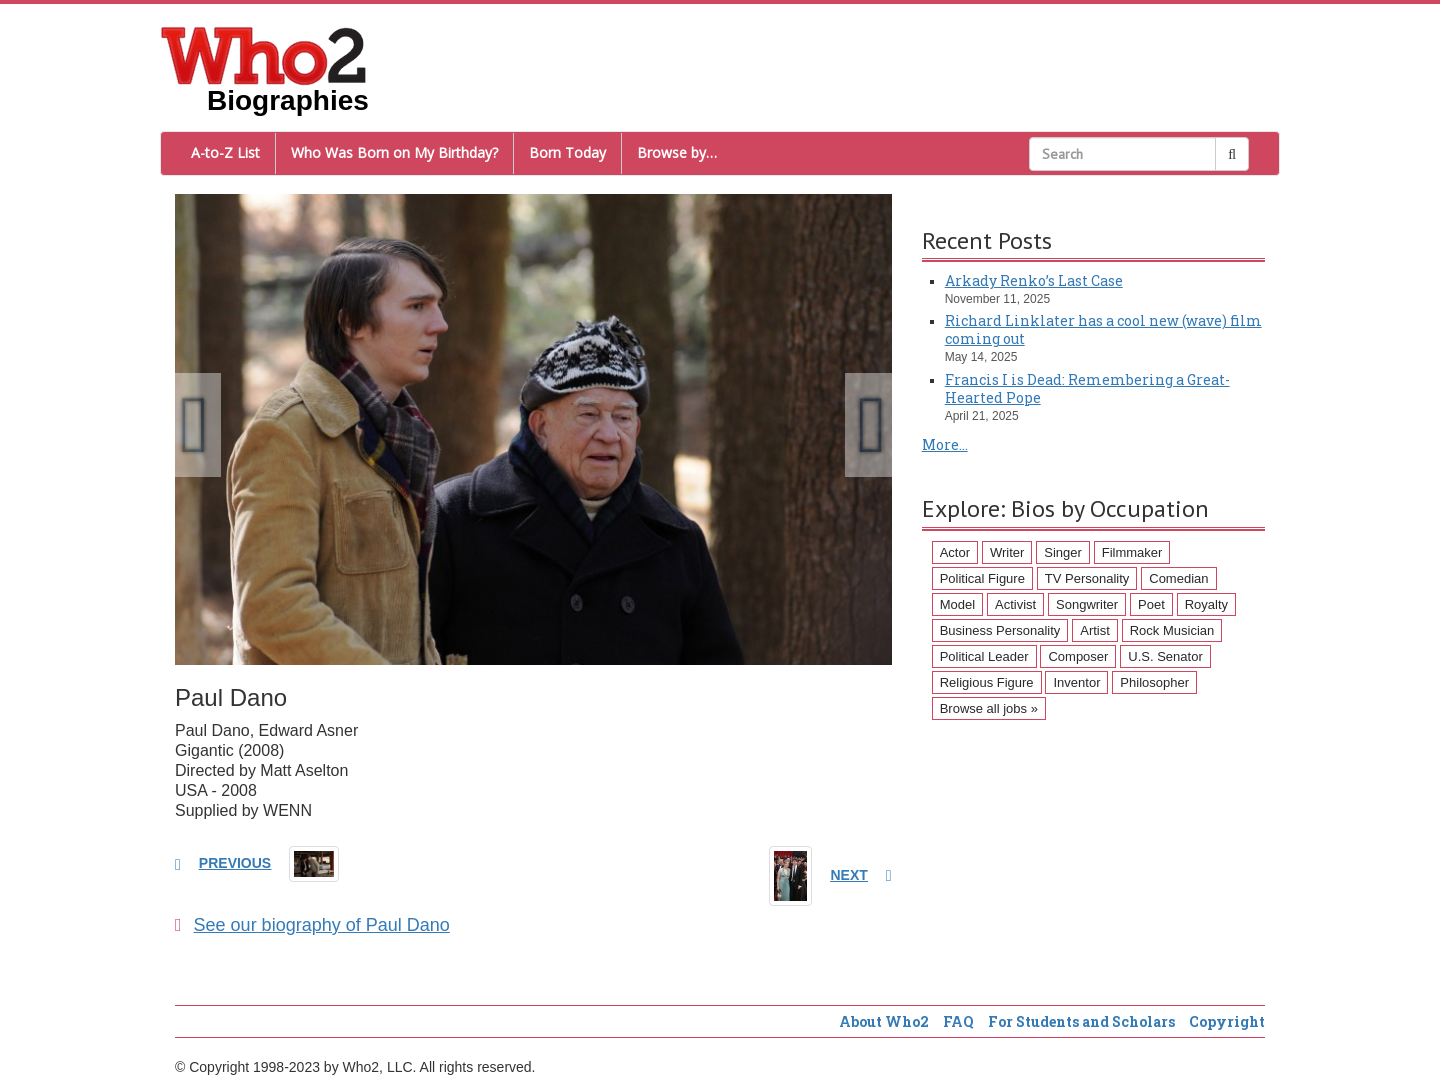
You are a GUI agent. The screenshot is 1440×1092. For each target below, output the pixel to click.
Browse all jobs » (989, 708)
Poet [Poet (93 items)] (1151, 604)
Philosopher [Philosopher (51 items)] (1154, 682)
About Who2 (884, 1021)
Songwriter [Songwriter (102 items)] (1087, 604)
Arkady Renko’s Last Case (1034, 280)
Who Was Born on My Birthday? (394, 152)
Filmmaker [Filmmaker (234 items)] (1132, 552)
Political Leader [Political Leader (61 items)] (984, 656)
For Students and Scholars (1081, 1021)
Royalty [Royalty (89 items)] (1206, 604)
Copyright (1227, 1021)
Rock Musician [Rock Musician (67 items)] (1172, 630)
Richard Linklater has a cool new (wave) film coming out (1103, 329)
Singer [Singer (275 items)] (1063, 552)
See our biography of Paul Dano (312, 925)
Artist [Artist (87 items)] (1095, 630)
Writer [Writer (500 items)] (1007, 552)
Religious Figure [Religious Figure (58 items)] (987, 682)
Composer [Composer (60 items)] (1078, 656)
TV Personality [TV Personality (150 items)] (1087, 578)
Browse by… (677, 152)
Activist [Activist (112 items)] (1015, 604)
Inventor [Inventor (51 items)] (1076, 682)
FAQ (958, 1021)
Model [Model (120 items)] (957, 604)
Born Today (567, 152)
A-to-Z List (225, 152)
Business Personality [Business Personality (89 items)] (1000, 630)
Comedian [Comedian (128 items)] (1178, 578)
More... (945, 444)
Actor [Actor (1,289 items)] (955, 552)
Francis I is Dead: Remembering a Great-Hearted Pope (1087, 388)
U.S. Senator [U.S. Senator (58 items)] (1165, 656)
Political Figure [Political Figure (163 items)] (982, 578)
